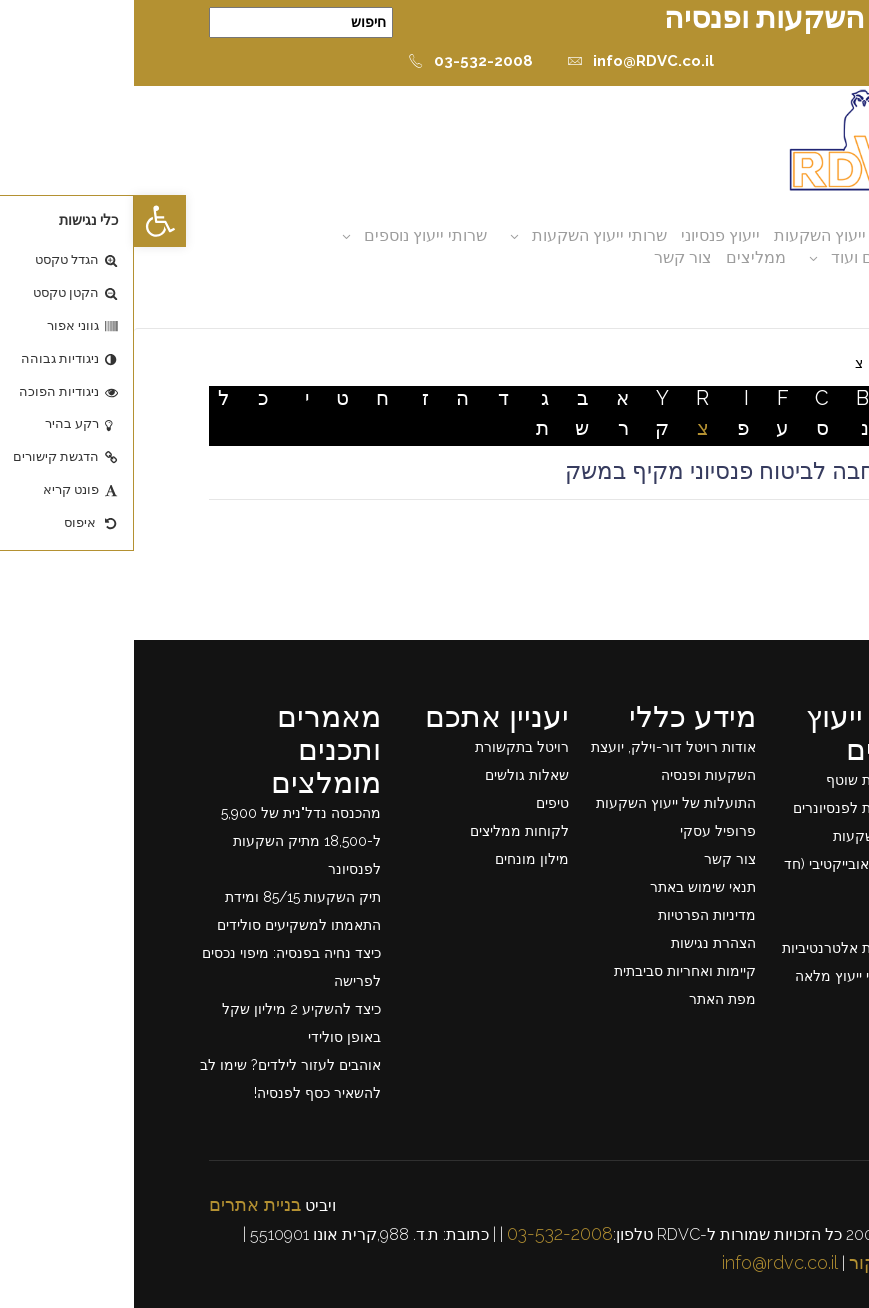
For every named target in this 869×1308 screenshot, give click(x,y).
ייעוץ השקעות (686, 235)
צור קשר (549, 257)
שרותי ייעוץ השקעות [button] (465, 235)
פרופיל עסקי (584, 831)
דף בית (773, 363)
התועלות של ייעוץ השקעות (542, 803)
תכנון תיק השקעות (754, 836)
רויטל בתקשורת (388, 747)
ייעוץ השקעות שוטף (751, 780)
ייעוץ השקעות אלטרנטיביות (729, 948)
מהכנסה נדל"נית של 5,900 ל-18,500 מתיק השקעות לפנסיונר (167, 841)
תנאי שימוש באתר (569, 887)
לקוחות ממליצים (385, 831)
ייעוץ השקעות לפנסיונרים (734, 808)
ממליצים (622, 257)
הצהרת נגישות (579, 943)
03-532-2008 (336, 61)
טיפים (418, 803)
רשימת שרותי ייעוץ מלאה (735, 976)
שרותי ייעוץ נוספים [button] (291, 235)
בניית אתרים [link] (121, 1204)
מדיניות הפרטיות (573, 915)
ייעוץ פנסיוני (586, 235)
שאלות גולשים (393, 775)
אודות (765, 235)
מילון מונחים (398, 859)
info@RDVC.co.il (506, 61)
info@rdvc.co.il (646, 1262)
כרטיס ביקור (762, 1262)
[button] (26, 221)
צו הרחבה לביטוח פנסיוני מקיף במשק (613, 471)
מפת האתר (588, 999)
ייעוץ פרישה (775, 920)
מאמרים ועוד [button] (741, 257)
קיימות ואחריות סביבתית (551, 971)
